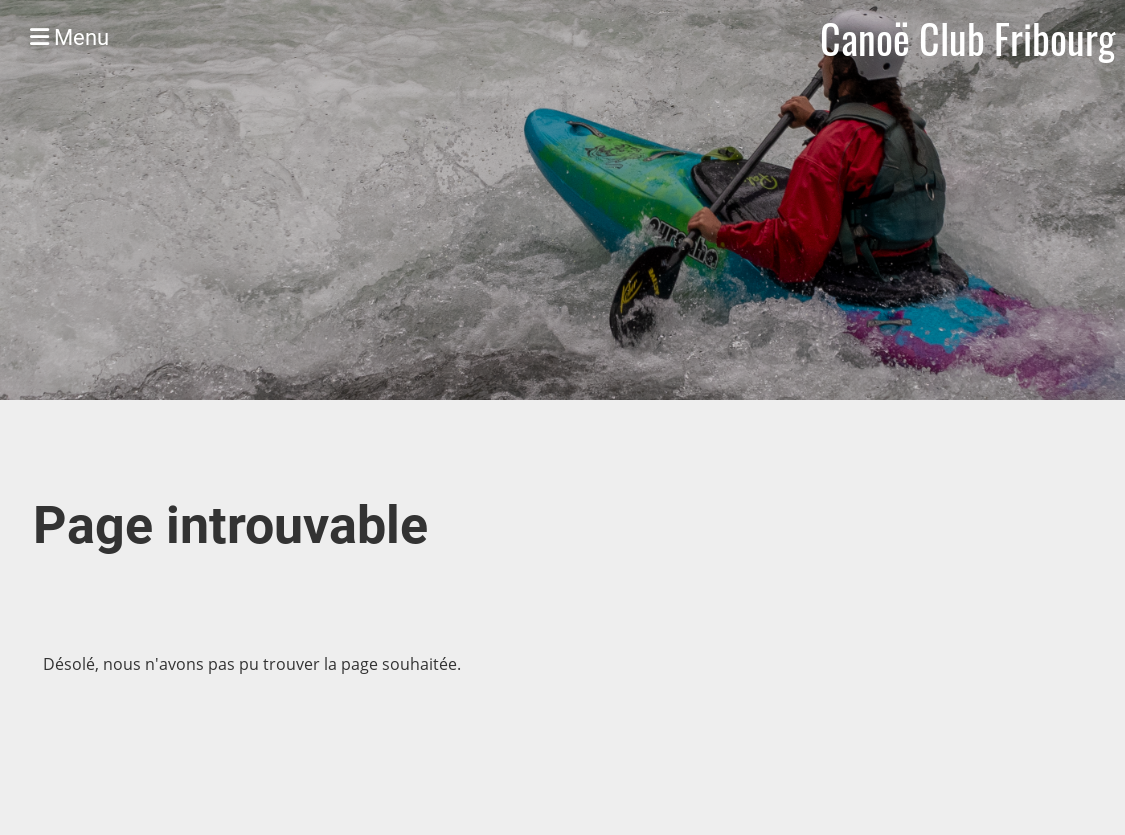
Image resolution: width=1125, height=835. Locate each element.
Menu (69, 37)
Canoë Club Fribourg (967, 38)
